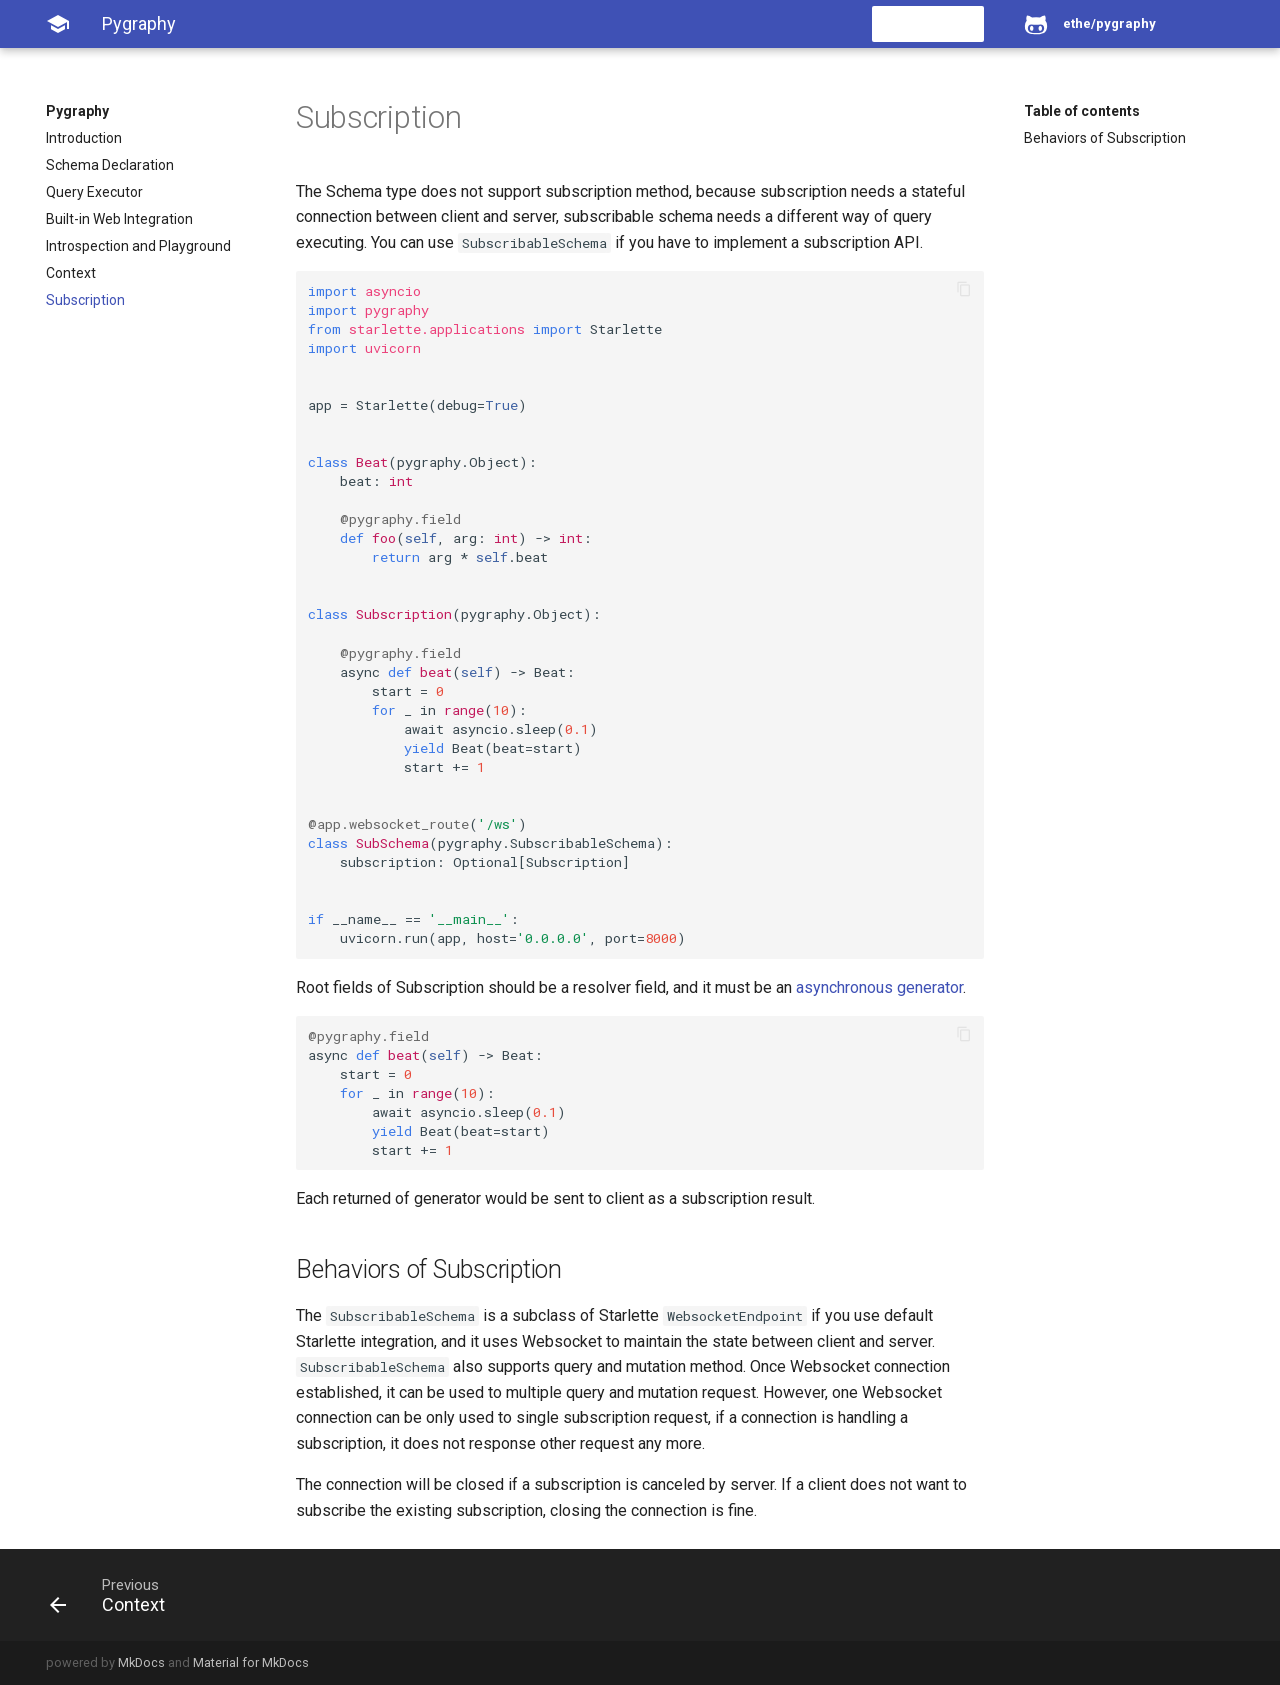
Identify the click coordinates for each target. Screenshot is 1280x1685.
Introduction (84, 138)
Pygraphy (77, 111)
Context (71, 273)
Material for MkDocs (251, 1662)
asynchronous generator (879, 987)
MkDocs (141, 1662)
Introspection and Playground (138, 246)
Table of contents (1082, 111)
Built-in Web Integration (119, 219)
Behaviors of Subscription (1105, 138)
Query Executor (94, 192)
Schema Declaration (110, 165)
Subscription (85, 300)
